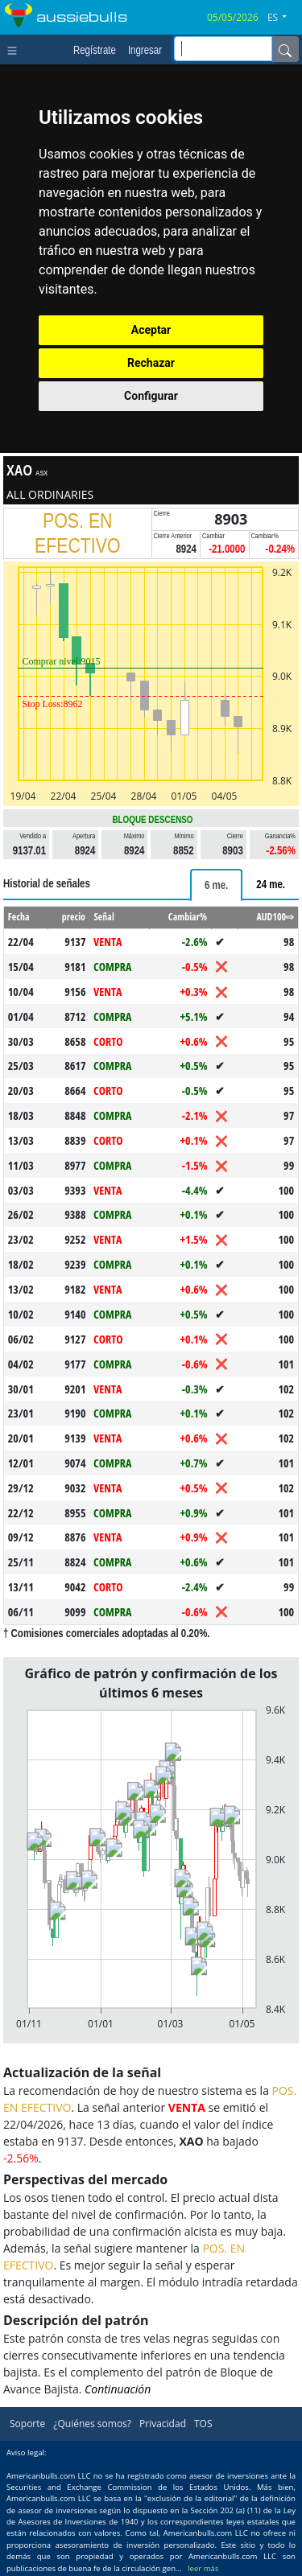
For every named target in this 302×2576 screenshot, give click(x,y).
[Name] (285, 49)
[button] (283, 17)
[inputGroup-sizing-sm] (223, 48)
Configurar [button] (151, 395)
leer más (203, 2568)
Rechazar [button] (151, 362)
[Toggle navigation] (15, 49)
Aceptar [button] (151, 329)
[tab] (216, 885)
